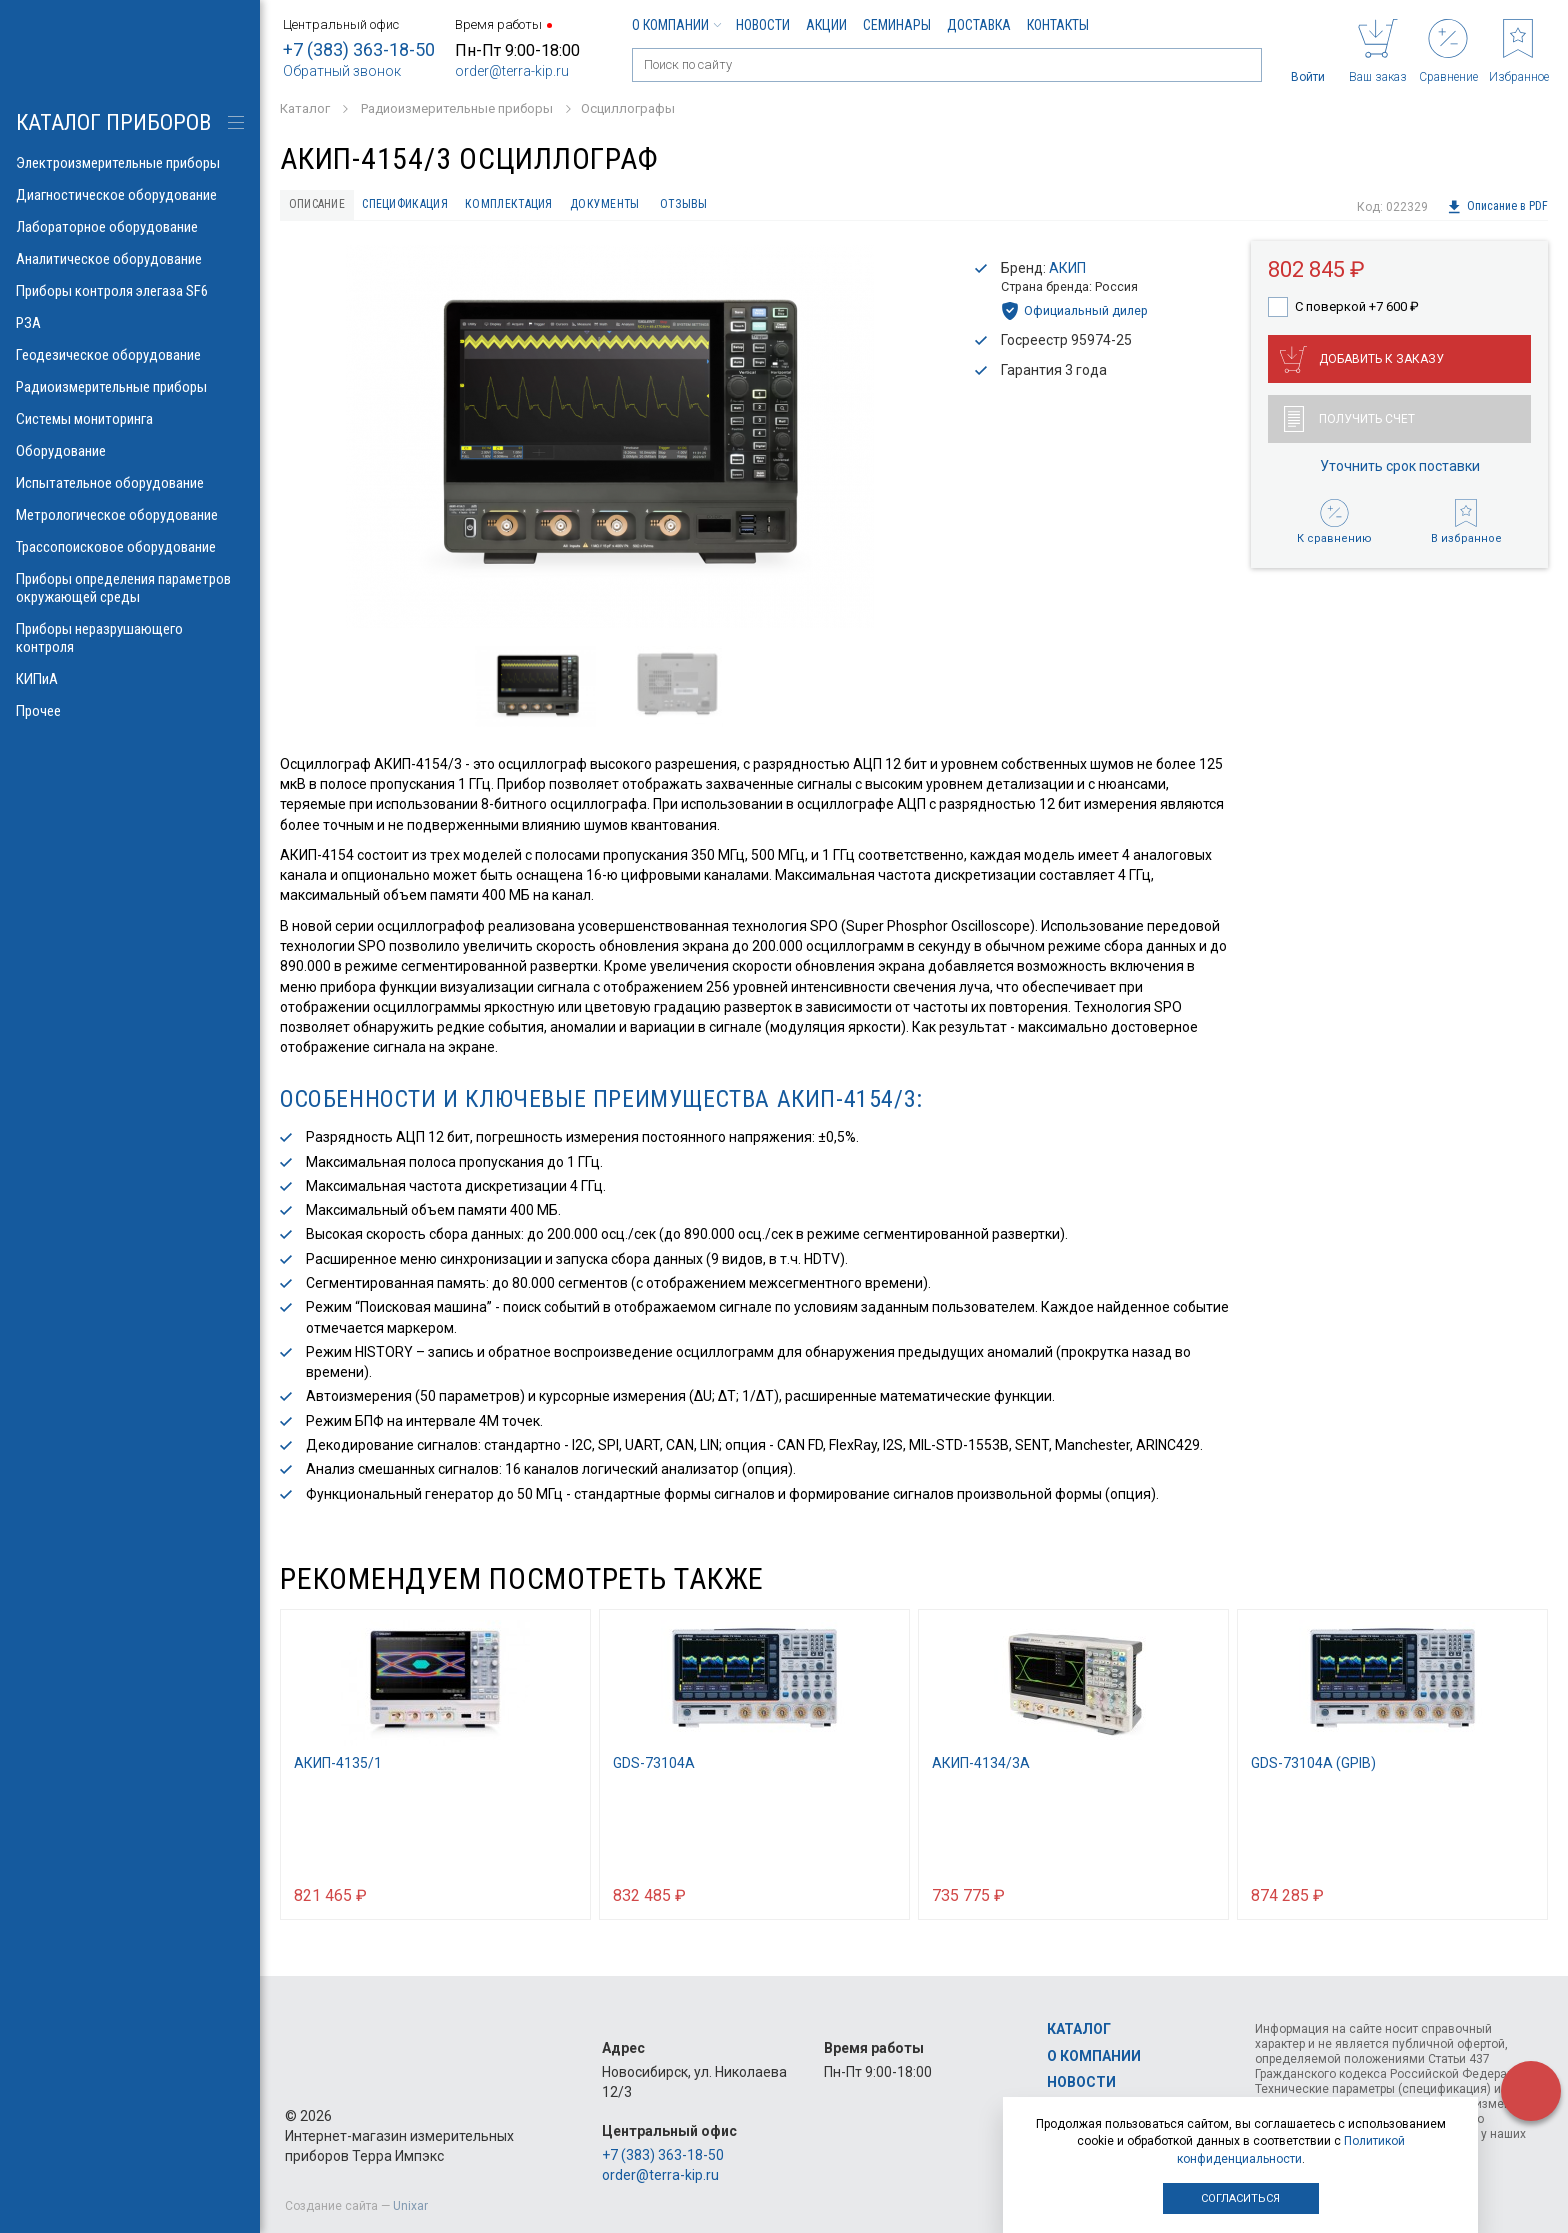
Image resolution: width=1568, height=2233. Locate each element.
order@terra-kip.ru (512, 71)
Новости (763, 25)
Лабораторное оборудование (130, 227)
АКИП (1067, 273)
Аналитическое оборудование (130, 259)
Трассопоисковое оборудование (130, 547)
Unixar (410, 2206)
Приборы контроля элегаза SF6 (130, 291)
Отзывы (771, 207)
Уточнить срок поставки (1400, 472)
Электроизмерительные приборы (130, 163)
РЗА (130, 323)
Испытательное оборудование (130, 483)
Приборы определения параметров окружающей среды (130, 588)
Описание (326, 207)
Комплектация (564, 207)
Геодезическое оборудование (130, 355)
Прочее (130, 711)
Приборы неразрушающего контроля (130, 638)
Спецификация (437, 207)
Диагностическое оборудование (130, 195)
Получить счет (1349, 425)
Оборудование (130, 451)
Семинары (897, 25)
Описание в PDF (1496, 207)
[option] (610, 441)
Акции (826, 25)
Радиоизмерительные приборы (130, 387)
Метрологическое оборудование (130, 515)
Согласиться (1240, 2198)
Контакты (1058, 25)
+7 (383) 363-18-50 (359, 49)
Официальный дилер (1074, 316)
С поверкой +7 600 (1357, 312)
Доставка (979, 25)
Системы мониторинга (130, 419)
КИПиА (130, 679)
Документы (678, 207)
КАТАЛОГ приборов (113, 122)
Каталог (1079, 2030)
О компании (676, 25)
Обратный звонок (342, 71)
